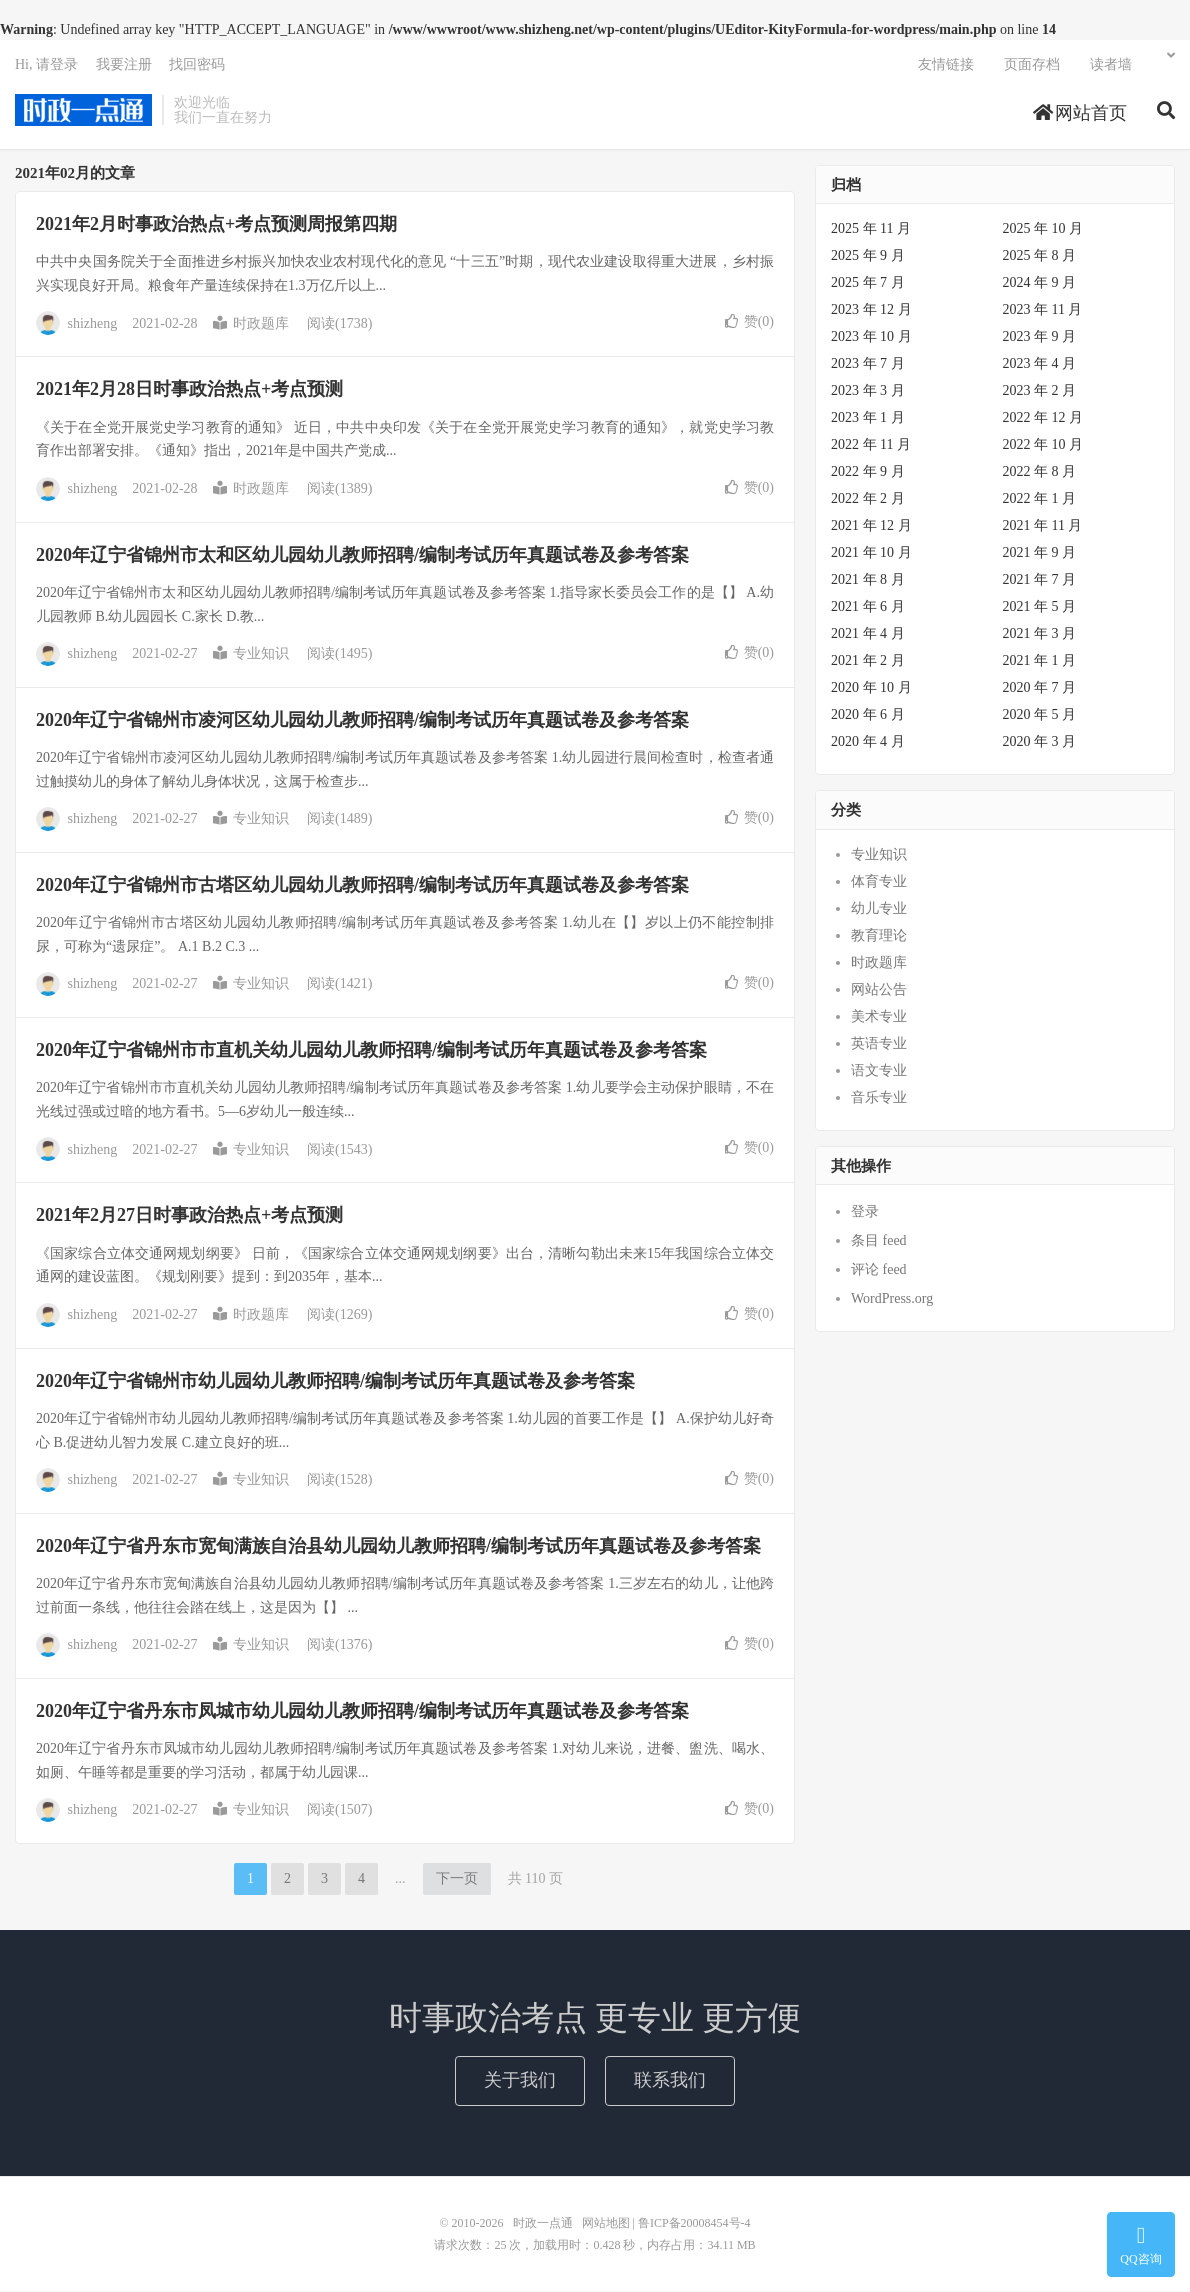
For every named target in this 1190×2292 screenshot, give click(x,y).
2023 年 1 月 (868, 418)
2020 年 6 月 (868, 715)
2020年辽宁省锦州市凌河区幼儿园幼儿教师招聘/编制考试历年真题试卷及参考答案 (362, 721)
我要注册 (124, 65)
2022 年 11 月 (871, 445)
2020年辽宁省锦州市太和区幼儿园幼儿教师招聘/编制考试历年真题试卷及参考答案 (362, 556)
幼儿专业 (879, 909)
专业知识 (251, 654)
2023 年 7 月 (868, 364)
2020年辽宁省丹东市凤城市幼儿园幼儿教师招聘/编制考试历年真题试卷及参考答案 (362, 1712)
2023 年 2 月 (1040, 391)
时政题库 (251, 324)
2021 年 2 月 (868, 661)
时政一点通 (83, 111)
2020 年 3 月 (1040, 742)
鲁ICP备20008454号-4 (694, 2224)
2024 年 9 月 (1040, 283)
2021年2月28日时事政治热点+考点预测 (189, 390)
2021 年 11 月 (1043, 526)
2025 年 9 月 (868, 256)
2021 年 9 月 (1040, 553)
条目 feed (879, 1241)
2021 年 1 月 (1040, 661)
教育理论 (879, 936)
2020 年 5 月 (1040, 715)
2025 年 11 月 (871, 229)
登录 (865, 1212)
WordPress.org (892, 1299)
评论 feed (879, 1270)
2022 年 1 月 (1040, 499)
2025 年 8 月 (1040, 256)
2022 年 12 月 (1043, 418)
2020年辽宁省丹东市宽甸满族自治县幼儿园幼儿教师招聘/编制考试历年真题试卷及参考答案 (398, 1547)
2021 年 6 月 (868, 607)
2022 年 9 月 (868, 472)
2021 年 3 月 (1040, 634)
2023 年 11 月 (1043, 310)
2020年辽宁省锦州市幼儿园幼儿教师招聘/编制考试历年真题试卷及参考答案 (335, 1382)
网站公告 (879, 990)
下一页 (457, 1879)
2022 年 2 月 (868, 499)
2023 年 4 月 (1040, 364)
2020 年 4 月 (868, 742)
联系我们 (670, 2081)
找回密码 (197, 65)
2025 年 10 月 (1043, 229)
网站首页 (1080, 114)
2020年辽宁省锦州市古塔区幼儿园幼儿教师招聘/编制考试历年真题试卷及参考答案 (362, 886)
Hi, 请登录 (46, 65)
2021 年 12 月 (871, 526)
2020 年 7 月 (1040, 688)
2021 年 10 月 (871, 553)
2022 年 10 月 (1043, 445)
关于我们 (520, 2081)
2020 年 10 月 (871, 688)
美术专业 (879, 1017)
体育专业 (879, 882)
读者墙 (1111, 65)
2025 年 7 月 (868, 283)
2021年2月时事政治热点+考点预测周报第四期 (216, 225)
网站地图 (606, 2224)
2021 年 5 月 (1040, 607)
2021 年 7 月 (1040, 580)
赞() (749, 322)
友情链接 (946, 65)
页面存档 (1032, 65)
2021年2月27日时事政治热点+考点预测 (189, 1216)
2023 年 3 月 (868, 391)
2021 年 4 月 (868, 634)
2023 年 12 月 (871, 310)
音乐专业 (879, 1098)
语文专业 (879, 1071)
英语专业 (879, 1044)
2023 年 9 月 (1040, 337)
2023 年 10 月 (871, 337)
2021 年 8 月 (868, 580)
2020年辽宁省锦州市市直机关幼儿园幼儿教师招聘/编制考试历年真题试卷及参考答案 (371, 1051)
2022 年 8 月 (1040, 472)
